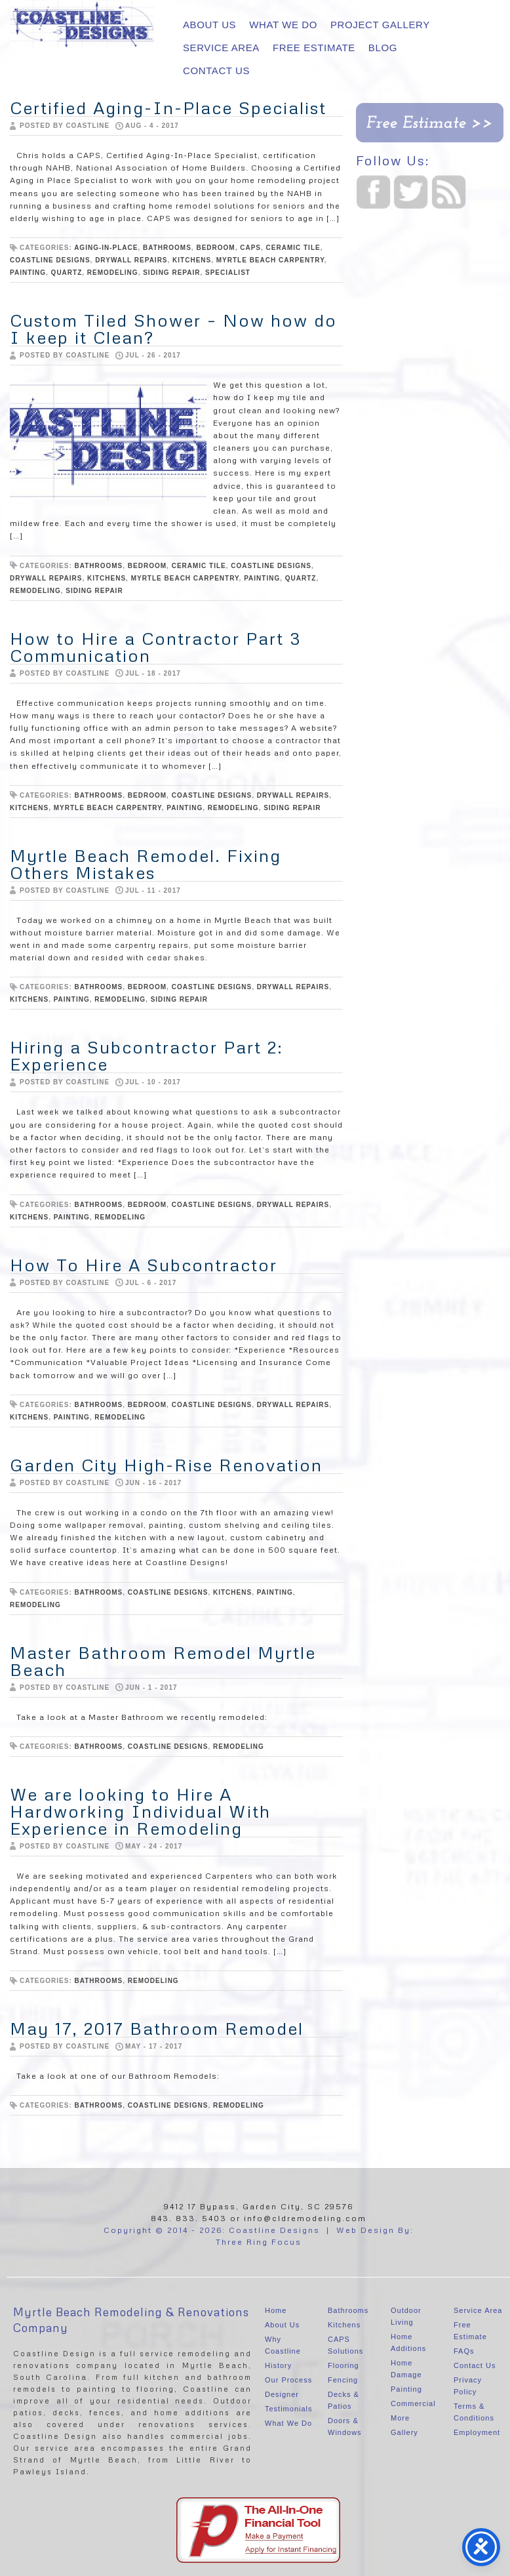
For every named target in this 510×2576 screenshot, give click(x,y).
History (278, 2365)
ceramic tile (293, 247)
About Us (209, 24)
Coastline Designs (50, 260)
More (400, 2418)
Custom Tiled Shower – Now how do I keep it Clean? (173, 329)
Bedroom (215, 247)
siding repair (171, 272)
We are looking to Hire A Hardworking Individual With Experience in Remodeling (140, 1811)
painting (28, 272)
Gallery (404, 2432)
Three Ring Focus (259, 2242)
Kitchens (191, 260)
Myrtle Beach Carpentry (270, 260)
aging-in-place (106, 247)
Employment (477, 2432)
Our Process (288, 2380)
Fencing (343, 2380)
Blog (382, 47)
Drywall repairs (131, 260)
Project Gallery (380, 24)
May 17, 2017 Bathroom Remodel (157, 2028)
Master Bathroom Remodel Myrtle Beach (163, 1661)
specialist (227, 272)
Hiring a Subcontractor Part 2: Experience (146, 1055)
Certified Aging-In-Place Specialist (168, 107)
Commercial (413, 2403)
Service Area (221, 47)
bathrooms (167, 247)
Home (275, 2310)
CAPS (250, 247)
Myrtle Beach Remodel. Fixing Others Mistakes (145, 864)
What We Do (283, 24)
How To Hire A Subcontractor (143, 1264)
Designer (282, 2394)
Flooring (343, 2365)
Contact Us (216, 70)
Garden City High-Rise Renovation (166, 1464)
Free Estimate (314, 47)
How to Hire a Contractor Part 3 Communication (156, 647)
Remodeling (112, 272)
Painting (406, 2389)
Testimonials (289, 2409)
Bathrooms (348, 2310)
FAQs (464, 2351)
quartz (67, 272)
